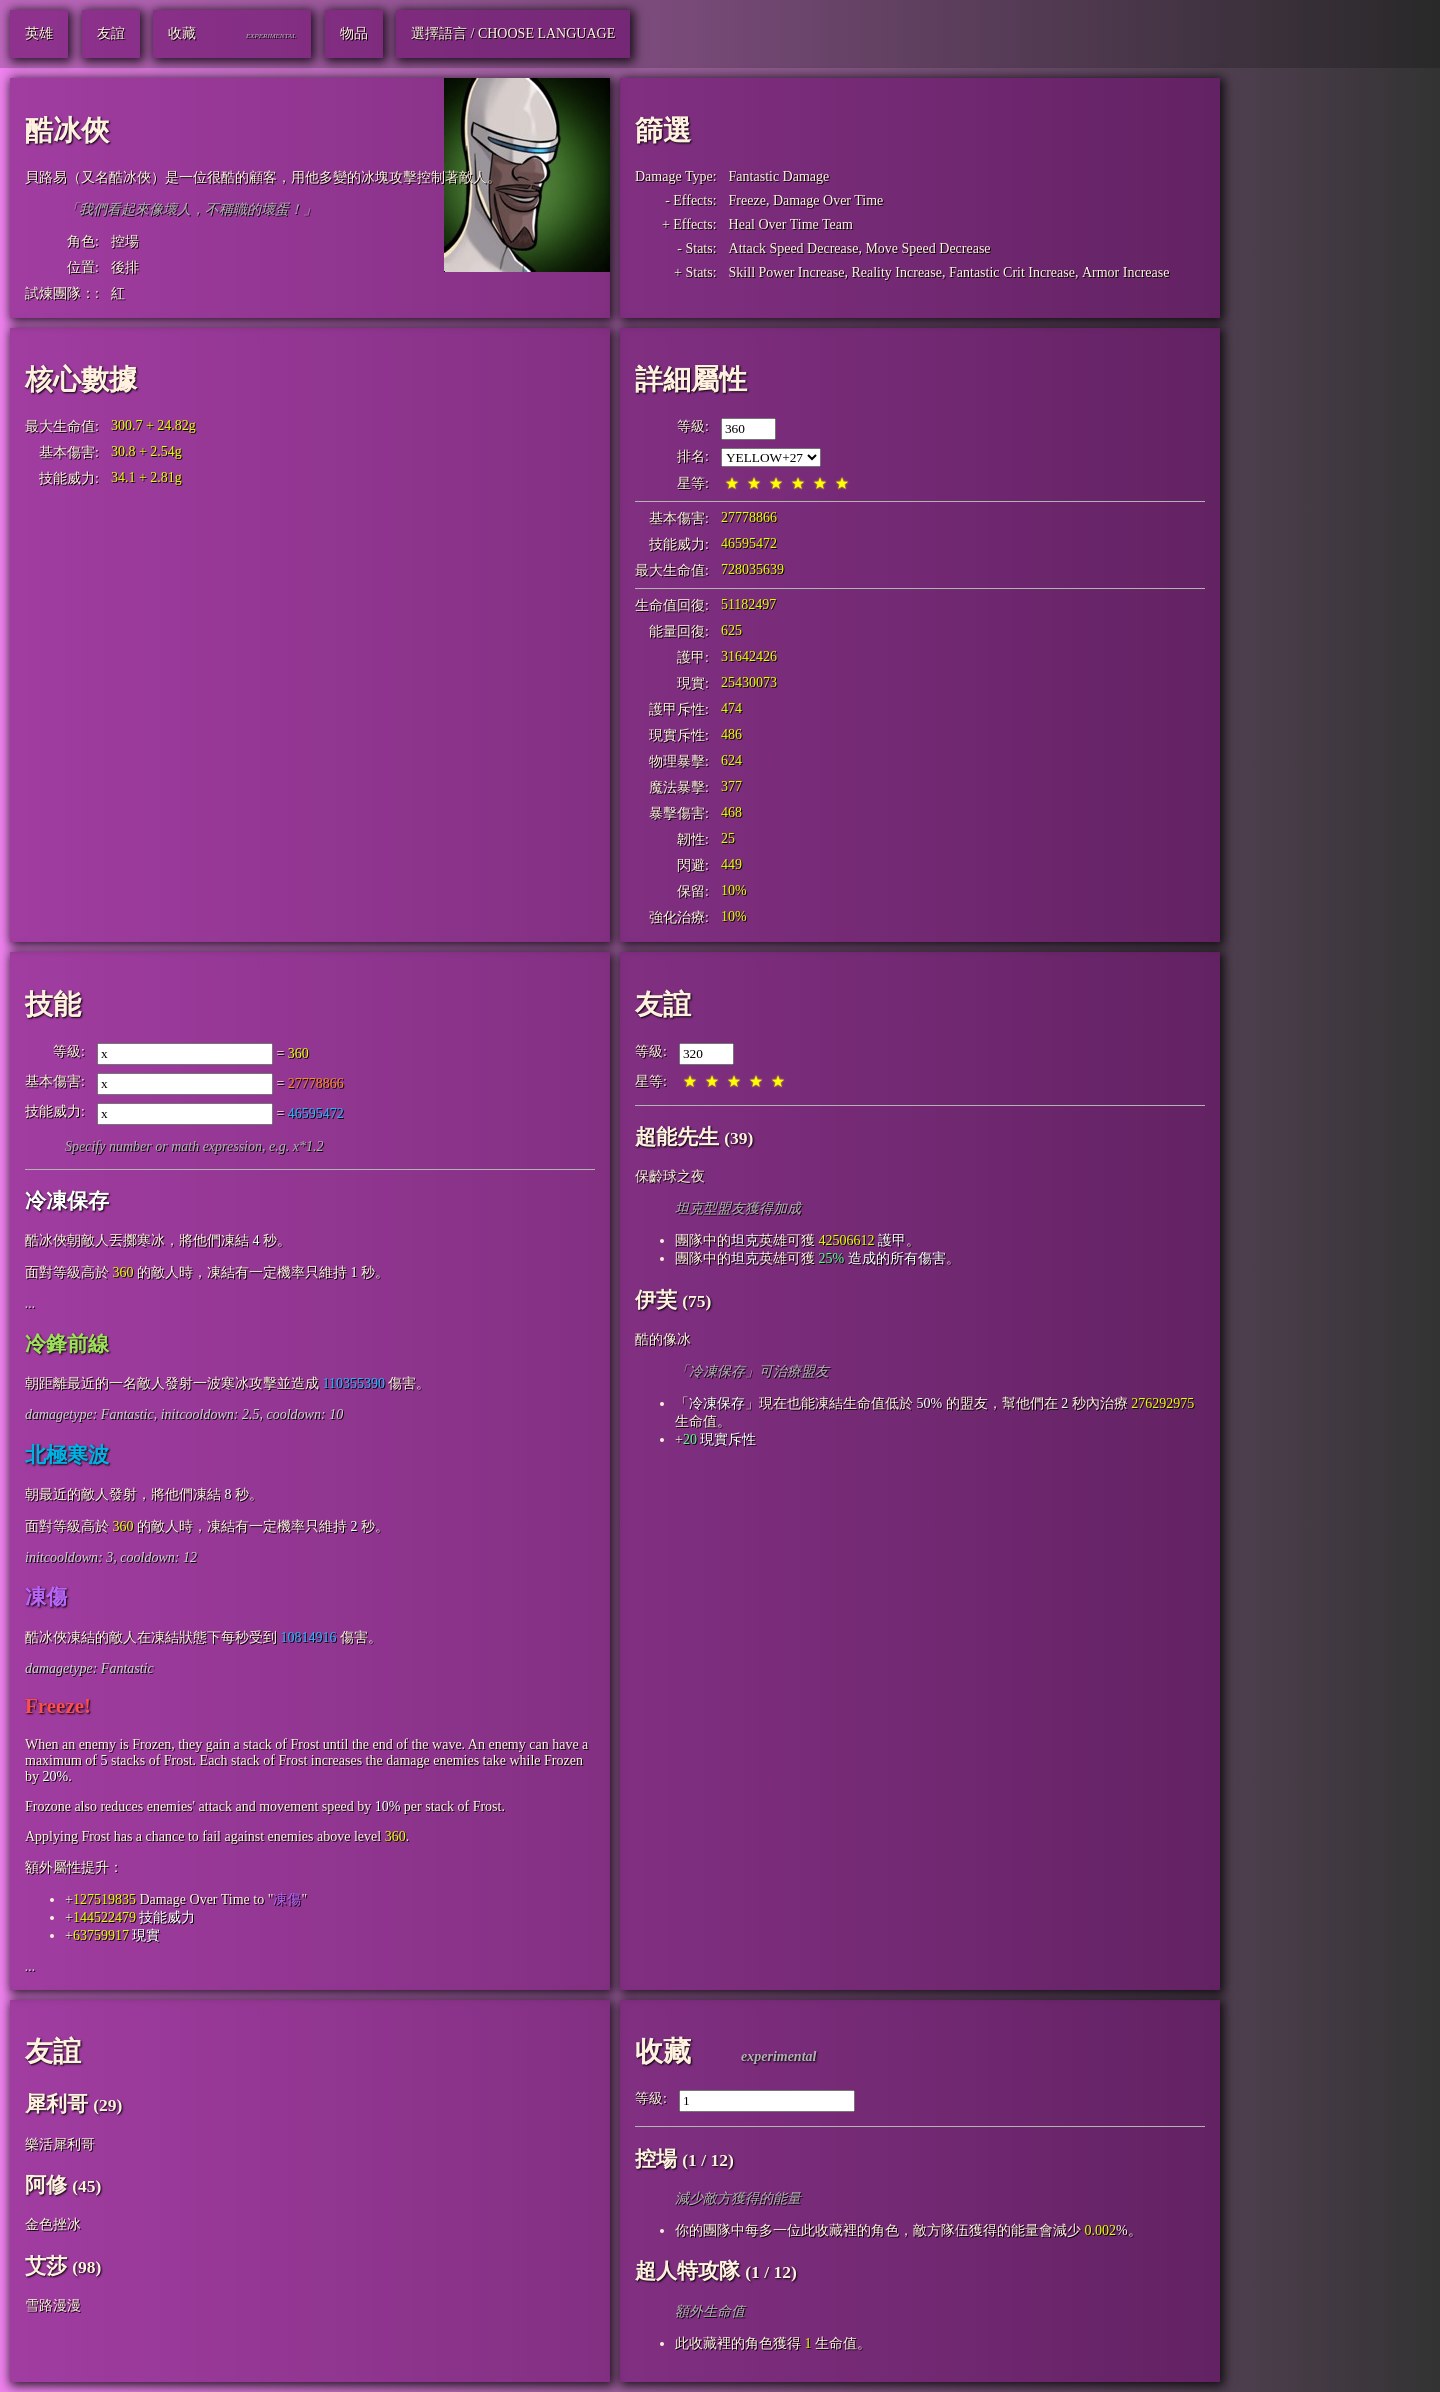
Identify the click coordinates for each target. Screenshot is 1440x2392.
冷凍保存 (67, 1201)
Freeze (747, 200)
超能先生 (677, 1137)
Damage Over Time (828, 200)
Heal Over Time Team (791, 224)
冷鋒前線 (67, 1344)
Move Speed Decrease (927, 248)
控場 (125, 241)
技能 (53, 1004)
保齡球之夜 (670, 1176)
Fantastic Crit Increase (1012, 272)
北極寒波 (67, 1455)
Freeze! (58, 1706)
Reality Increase (896, 272)
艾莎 (46, 2266)
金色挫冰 (53, 2224)
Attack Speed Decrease (794, 248)
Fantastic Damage (779, 176)
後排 (125, 267)
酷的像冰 (663, 1339)
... (30, 1303)
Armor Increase (1125, 272)
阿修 (46, 2185)
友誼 (663, 1004)
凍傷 (46, 1597)
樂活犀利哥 (60, 2144)
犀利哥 (56, 2104)
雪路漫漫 (53, 2305)
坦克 (745, 1240)
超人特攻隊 (687, 2271)
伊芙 (656, 1300)
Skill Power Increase (787, 272)
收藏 (663, 2051)
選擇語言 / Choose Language (513, 33)
